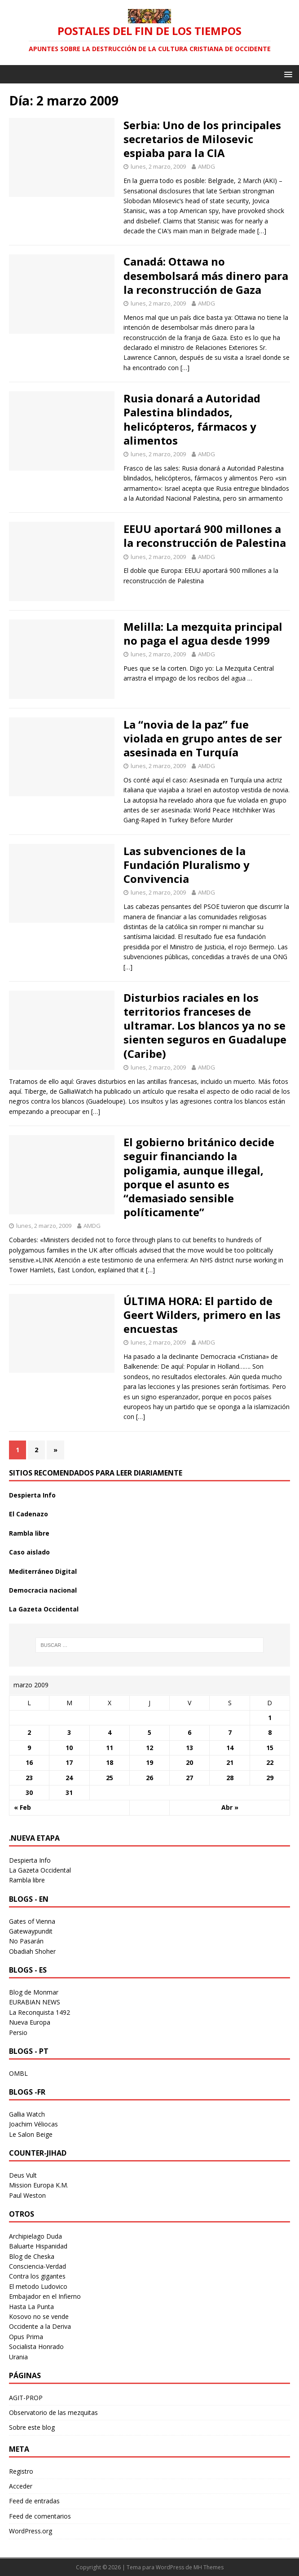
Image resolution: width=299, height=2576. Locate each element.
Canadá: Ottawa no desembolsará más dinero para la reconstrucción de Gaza (205, 275)
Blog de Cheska (31, 2256)
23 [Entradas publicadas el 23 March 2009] (29, 1777)
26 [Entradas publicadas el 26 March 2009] (149, 1777)
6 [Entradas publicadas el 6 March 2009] (189, 1732)
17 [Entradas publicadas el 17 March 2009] (69, 1762)
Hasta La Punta (31, 2306)
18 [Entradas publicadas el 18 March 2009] (109, 1762)
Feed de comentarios (40, 2516)
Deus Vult (23, 2175)
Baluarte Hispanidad (38, 2246)
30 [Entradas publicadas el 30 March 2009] (29, 1792)
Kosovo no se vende (39, 2316)
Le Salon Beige (31, 2134)
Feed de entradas (34, 2501)
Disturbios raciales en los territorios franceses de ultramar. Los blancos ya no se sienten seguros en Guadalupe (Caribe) (204, 1025)
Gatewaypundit (31, 1931)
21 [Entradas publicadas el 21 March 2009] (229, 1762)
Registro (21, 2471)
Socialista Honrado (36, 2346)
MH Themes (208, 2567)
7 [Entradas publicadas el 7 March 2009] (230, 1732)
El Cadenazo (28, 1514)
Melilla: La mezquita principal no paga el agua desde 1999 (202, 633)
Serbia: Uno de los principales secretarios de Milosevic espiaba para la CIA (202, 139)
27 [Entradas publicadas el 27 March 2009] (189, 1777)
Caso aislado (29, 1552)
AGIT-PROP (26, 2397)
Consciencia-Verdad (37, 2266)
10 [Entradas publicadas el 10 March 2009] (69, 1747)
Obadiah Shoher (32, 1951)
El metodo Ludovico (38, 2286)
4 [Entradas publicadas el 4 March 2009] (109, 1732)
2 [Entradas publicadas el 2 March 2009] (29, 1732)
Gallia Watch (27, 2114)
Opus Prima (26, 2336)
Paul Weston (27, 2195)
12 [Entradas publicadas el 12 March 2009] (149, 1747)
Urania (18, 2357)
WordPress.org (30, 2531)
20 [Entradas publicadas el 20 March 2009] (189, 1762)
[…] (261, 231)
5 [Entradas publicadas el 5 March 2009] (149, 1732)
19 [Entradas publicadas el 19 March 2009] (149, 1762)
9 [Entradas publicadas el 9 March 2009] (29, 1747)
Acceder (20, 2486)
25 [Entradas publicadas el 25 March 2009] (109, 1777)
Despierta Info (32, 1495)
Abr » (229, 1807)
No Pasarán (26, 1941)
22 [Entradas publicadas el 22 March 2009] (269, 1762)
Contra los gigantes (37, 2276)
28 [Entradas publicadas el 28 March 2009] (229, 1777)
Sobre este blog (32, 2427)
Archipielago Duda (35, 2236)
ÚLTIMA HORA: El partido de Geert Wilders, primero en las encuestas (202, 1314)
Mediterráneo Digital (43, 1571)
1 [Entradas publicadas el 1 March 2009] (270, 1717)
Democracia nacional (43, 1590)
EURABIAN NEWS (34, 2002)
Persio (18, 2032)
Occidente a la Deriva (40, 2326)
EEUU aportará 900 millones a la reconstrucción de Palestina (204, 535)
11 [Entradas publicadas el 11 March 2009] (109, 1747)
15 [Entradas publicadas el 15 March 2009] (269, 1747)
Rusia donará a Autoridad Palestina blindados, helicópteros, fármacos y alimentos (191, 419)
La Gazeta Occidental (44, 1609)
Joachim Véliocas (33, 2124)
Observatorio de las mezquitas (53, 2412)
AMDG (206, 166)
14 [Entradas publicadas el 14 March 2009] (229, 1747)
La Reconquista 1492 (39, 2012)
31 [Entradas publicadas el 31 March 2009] (69, 1792)
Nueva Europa (29, 2022)
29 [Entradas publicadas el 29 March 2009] (269, 1777)
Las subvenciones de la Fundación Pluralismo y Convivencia (186, 864)
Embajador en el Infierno (45, 2296)
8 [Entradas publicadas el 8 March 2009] (270, 1732)
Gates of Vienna (32, 1921)
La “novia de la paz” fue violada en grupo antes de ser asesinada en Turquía (202, 738)
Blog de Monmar (33, 1992)
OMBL (18, 2073)
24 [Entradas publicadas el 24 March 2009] (69, 1777)
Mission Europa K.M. (38, 2185)
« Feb (22, 1807)
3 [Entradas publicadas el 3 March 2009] (69, 1732)
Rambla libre (29, 1533)
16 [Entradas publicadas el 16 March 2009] (29, 1762)
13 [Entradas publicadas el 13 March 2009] (189, 1747)
